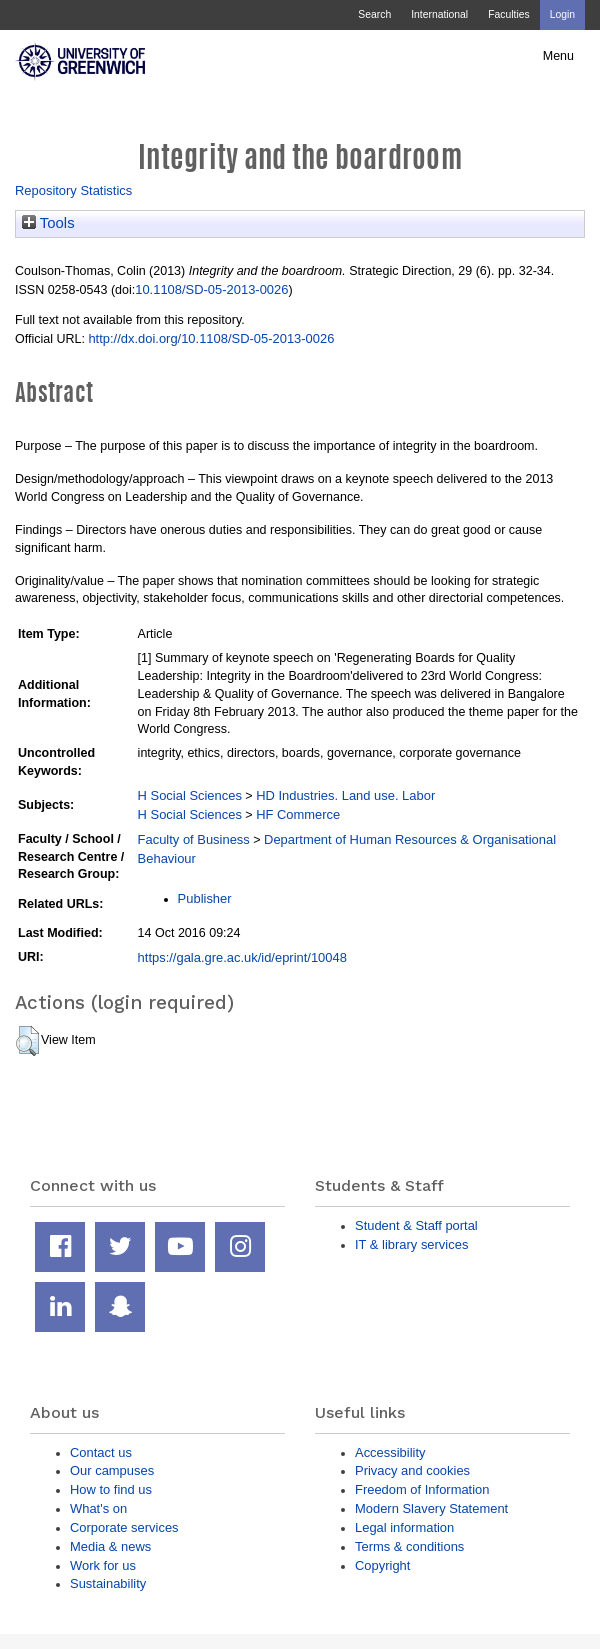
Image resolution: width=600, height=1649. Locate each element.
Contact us (101, 1452)
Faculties (508, 14)
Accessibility (390, 1452)
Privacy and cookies (412, 1470)
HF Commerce (298, 814)
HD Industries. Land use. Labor (345, 795)
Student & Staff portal (416, 1225)
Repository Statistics (73, 190)
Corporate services (124, 1527)
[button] (27, 1041)
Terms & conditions (409, 1546)
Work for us (103, 1565)
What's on (98, 1508)
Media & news (110, 1546)
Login (562, 14)
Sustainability (108, 1583)
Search (374, 14)
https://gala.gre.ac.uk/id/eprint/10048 (242, 957)
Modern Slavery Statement (431, 1508)
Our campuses (112, 1470)
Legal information (404, 1527)
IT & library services (411, 1244)
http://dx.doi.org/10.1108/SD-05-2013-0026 (211, 338)
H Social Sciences (190, 795)
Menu (558, 56)
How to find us (111, 1489)
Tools (48, 223)
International (439, 14)
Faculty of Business (194, 839)
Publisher (205, 898)
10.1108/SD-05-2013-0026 (211, 289)
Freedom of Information (422, 1489)
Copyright (382, 1565)
